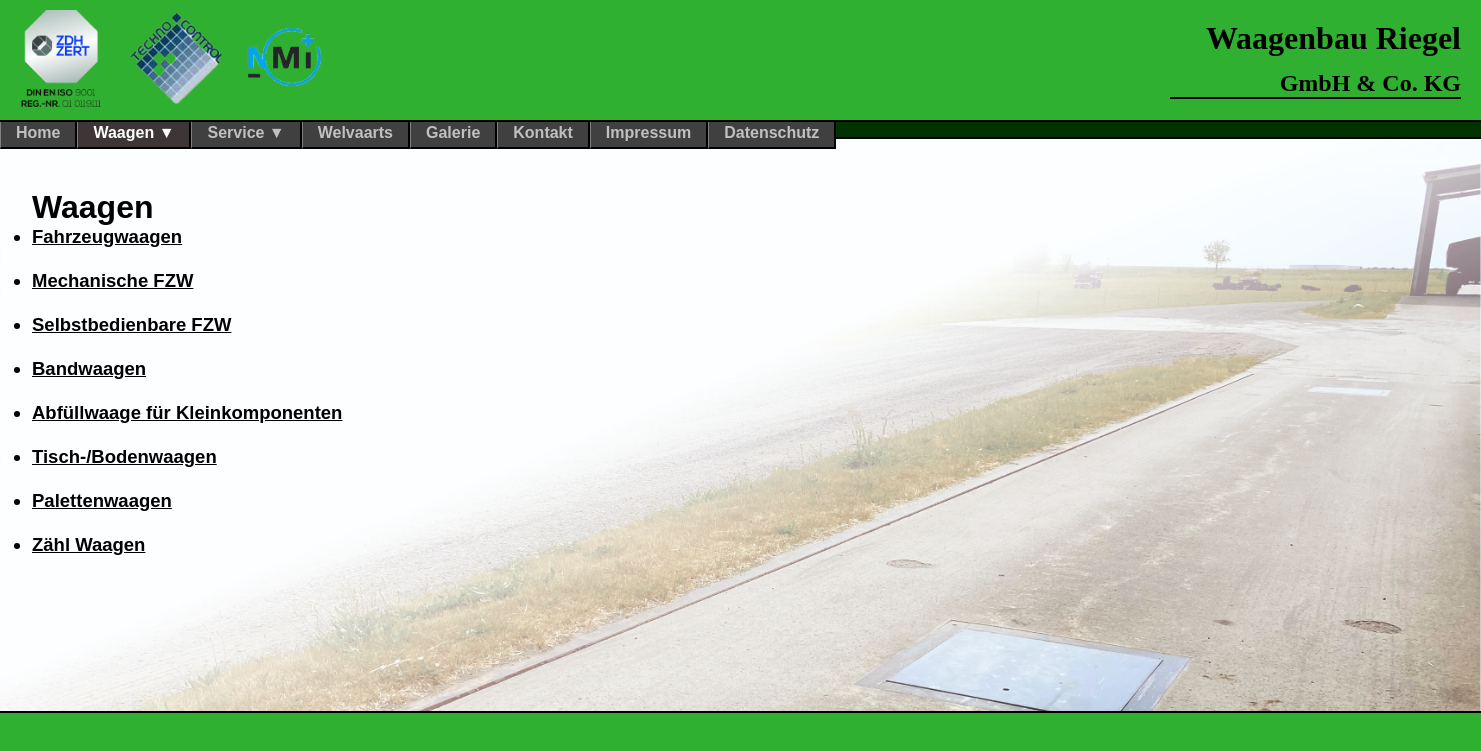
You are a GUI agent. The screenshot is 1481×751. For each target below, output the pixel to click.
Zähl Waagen (88, 544)
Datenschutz (771, 132)
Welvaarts (355, 132)
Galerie (453, 132)
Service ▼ (245, 132)
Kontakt (543, 132)
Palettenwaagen (102, 500)
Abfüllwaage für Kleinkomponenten (187, 412)
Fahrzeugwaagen (107, 236)
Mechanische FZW (112, 280)
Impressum (648, 132)
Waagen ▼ (133, 132)
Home (38, 132)
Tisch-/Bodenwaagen (124, 456)
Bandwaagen (89, 368)
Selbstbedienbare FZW (131, 324)
